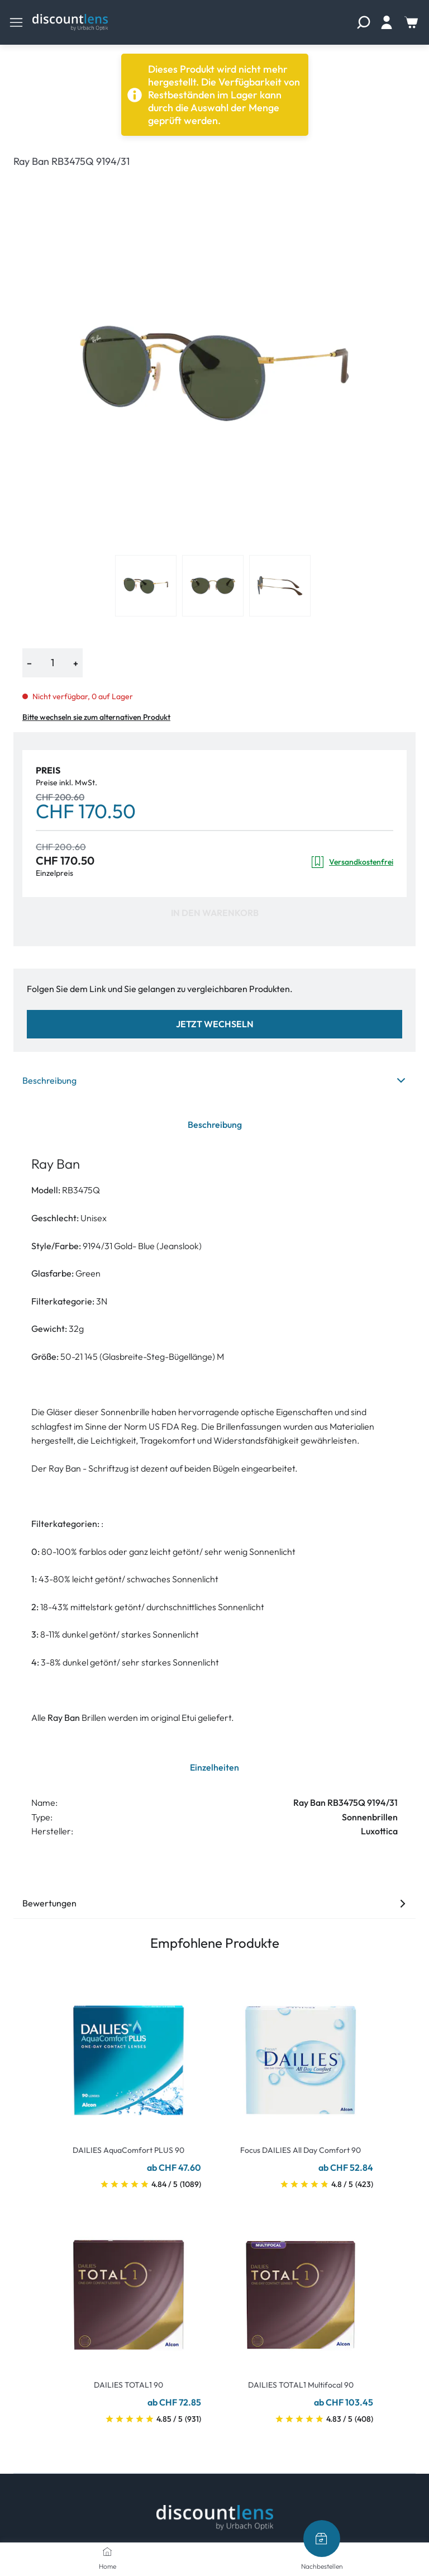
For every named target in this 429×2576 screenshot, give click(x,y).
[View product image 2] (213, 585)
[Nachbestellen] (321, 2538)
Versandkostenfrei (352, 862)
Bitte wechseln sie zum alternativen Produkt (96, 717)
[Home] (107, 2551)
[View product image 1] (146, 585)
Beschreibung (214, 1080)
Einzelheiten (214, 1767)
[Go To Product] (128, 2053)
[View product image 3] (280, 585)
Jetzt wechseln (215, 1024)
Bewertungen (214, 1903)
